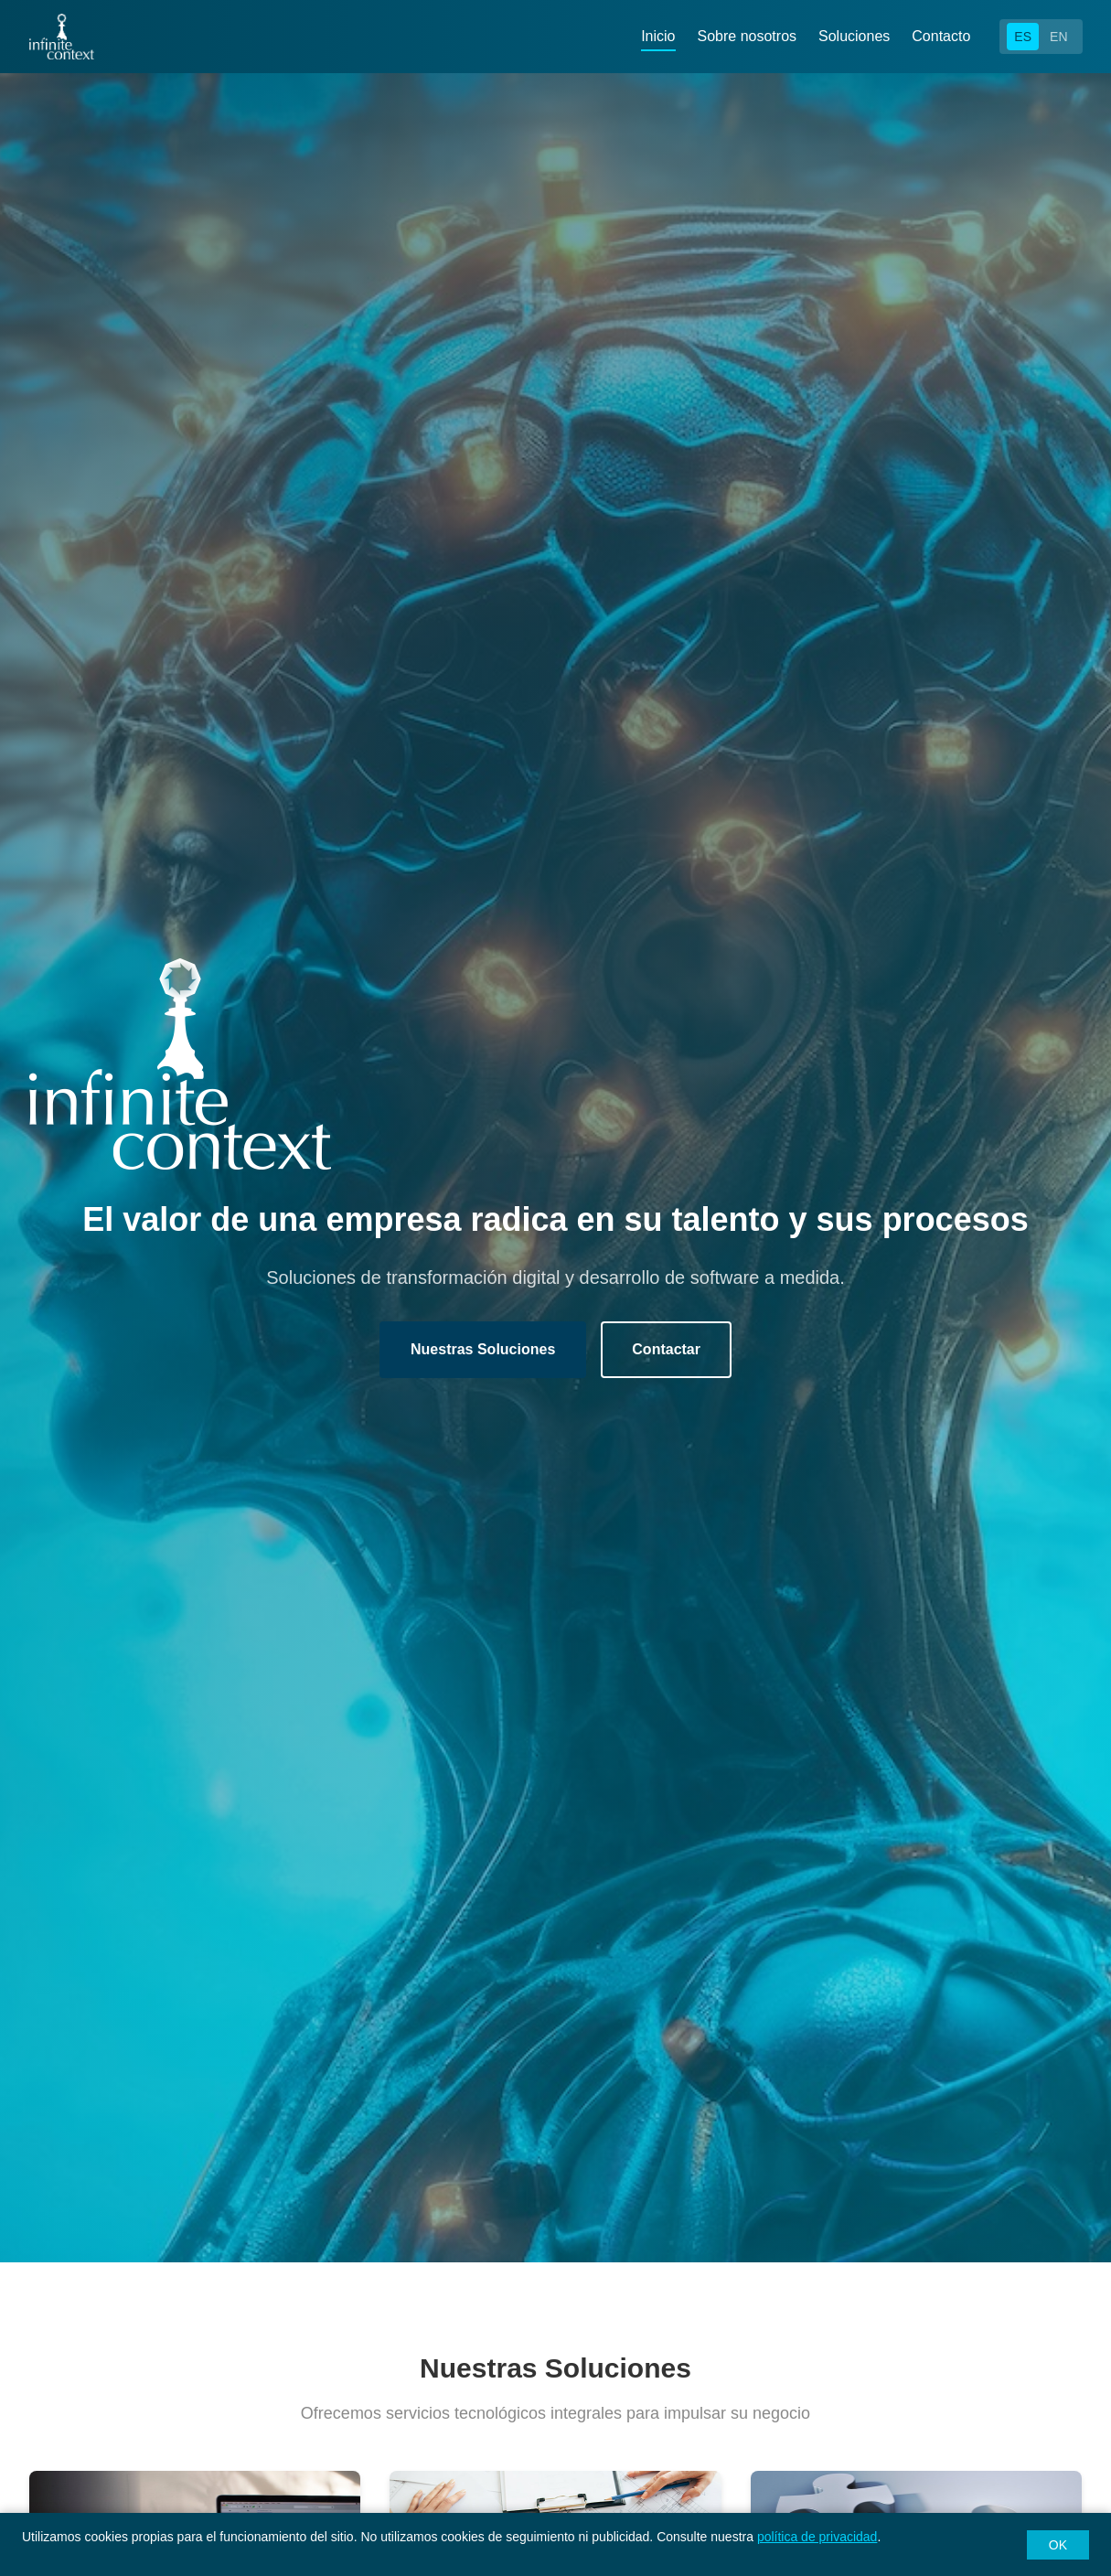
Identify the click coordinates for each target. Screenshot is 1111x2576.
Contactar (666, 1349)
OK (1058, 2545)
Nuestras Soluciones (483, 1349)
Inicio (658, 36)
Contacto (941, 36)
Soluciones (854, 36)
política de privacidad (817, 2536)
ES (1022, 36)
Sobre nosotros (747, 36)
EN (1058, 36)
